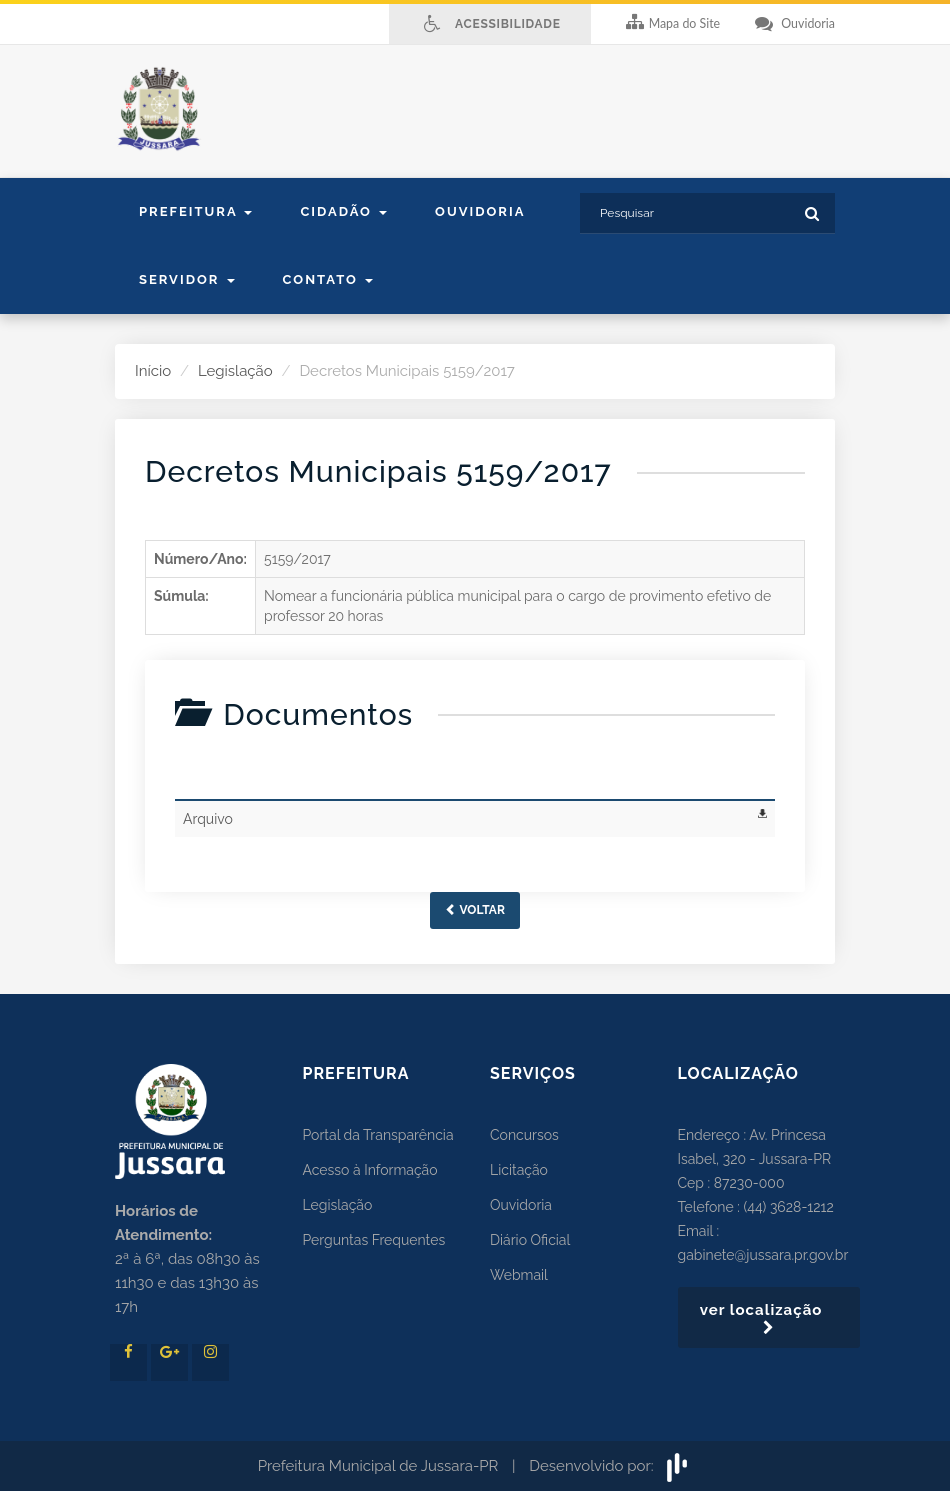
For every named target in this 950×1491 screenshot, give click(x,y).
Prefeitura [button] (195, 211)
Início (153, 371)
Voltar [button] (475, 910)
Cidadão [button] (343, 211)
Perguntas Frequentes (374, 1240)
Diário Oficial (530, 1240)
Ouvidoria (480, 211)
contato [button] (328, 279)
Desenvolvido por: (610, 1466)
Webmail (519, 1275)
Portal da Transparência (378, 1135)
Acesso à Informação (370, 1170)
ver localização (769, 1318)
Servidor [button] (187, 279)
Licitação (519, 1170)
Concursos (524, 1135)
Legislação (235, 371)
